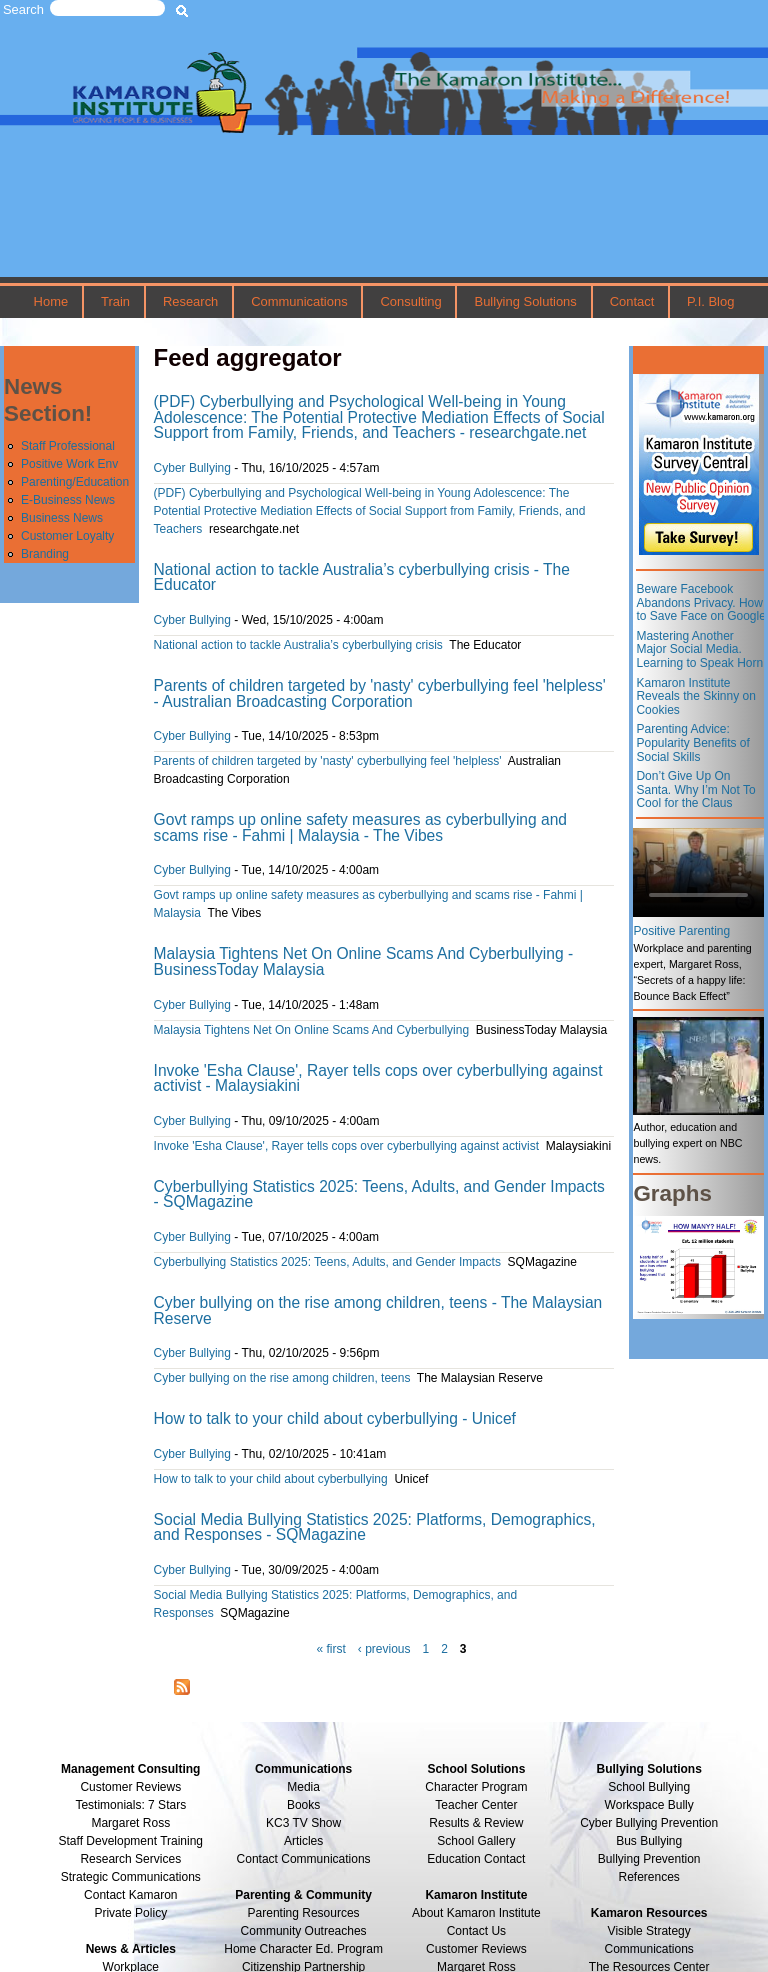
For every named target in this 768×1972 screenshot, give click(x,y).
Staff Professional (68, 446)
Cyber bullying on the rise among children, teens (282, 1378)
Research (190, 301)
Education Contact (476, 1859)
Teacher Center (476, 1805)
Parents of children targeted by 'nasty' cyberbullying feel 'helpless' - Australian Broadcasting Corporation (380, 693)
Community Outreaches (304, 1931)
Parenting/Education (75, 482)
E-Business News (68, 500)
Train (115, 301)
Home (51, 301)
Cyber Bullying (192, 468)
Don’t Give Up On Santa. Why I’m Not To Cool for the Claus (695, 789)
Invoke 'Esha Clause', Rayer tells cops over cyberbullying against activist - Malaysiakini (378, 1078)
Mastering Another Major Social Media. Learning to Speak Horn (699, 649)
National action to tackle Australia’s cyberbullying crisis (298, 645)
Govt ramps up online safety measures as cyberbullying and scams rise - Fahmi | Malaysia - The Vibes (360, 827)
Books (303, 1805)
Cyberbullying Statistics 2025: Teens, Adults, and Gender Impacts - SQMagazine (379, 1194)
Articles (303, 1841)
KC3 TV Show (303, 1823)
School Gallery (476, 1841)
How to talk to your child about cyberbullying (271, 1479)
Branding (45, 554)
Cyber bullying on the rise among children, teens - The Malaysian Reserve (378, 1310)
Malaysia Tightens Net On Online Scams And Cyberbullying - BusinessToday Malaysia (364, 961)
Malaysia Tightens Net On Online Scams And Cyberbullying (312, 1030)
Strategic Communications (131, 1877)
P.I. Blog (710, 301)
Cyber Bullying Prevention (649, 1823)
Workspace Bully (649, 1805)
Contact (632, 301)
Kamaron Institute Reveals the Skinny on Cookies (695, 696)
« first (330, 1649)
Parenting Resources (304, 1913)
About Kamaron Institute (476, 1913)
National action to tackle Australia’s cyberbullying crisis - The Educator (362, 577)
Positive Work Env (69, 464)
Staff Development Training (131, 1841)
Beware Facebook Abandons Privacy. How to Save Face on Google (700, 602)
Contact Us (476, 1931)
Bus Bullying (649, 1841)
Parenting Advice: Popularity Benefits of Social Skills (692, 742)
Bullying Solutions (526, 301)
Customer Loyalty (67, 536)
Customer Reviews (476, 1949)
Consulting (410, 301)
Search (23, 9)
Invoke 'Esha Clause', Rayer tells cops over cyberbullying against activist (346, 1146)
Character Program (476, 1787)
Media (303, 1787)
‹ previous (384, 1649)
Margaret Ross (130, 1823)
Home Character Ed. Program (303, 1949)
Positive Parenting (681, 931)
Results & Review (476, 1823)
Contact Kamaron (130, 1895)
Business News (62, 518)
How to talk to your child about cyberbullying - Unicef (335, 1418)
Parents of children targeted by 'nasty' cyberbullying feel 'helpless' (328, 761)
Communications (299, 301)
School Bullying (649, 1787)
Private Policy (130, 1913)
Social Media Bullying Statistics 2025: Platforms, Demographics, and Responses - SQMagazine (375, 1527)
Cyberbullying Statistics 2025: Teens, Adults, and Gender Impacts (327, 1262)
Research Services (130, 1859)
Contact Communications (304, 1859)
